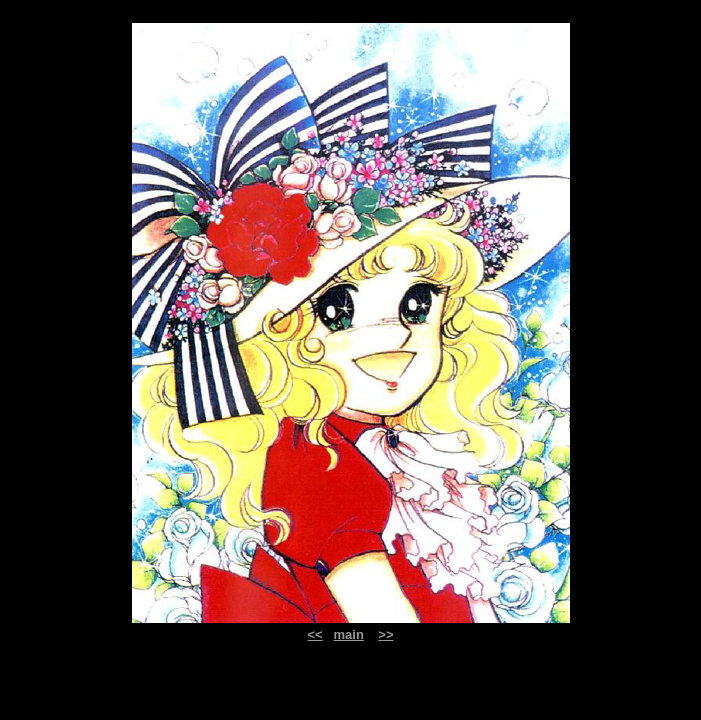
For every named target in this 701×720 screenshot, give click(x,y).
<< (314, 634)
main (349, 634)
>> (385, 634)
